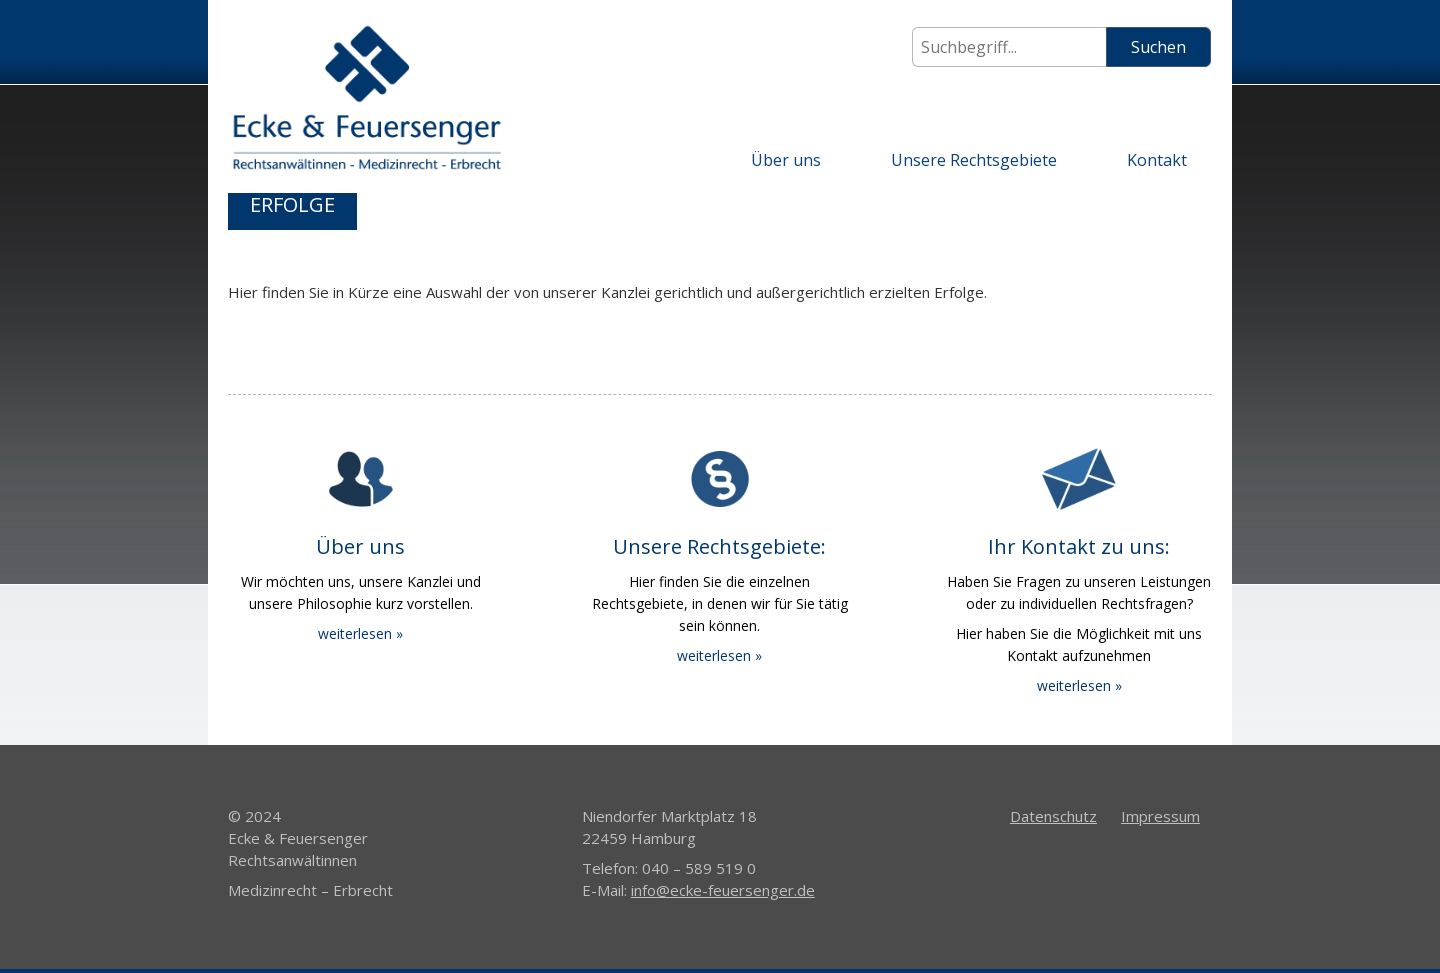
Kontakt (1157, 160)
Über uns (786, 160)
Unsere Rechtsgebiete (974, 160)
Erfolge (292, 204)
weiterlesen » (360, 633)
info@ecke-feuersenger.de (723, 890)
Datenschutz (1053, 816)
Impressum (1160, 816)
